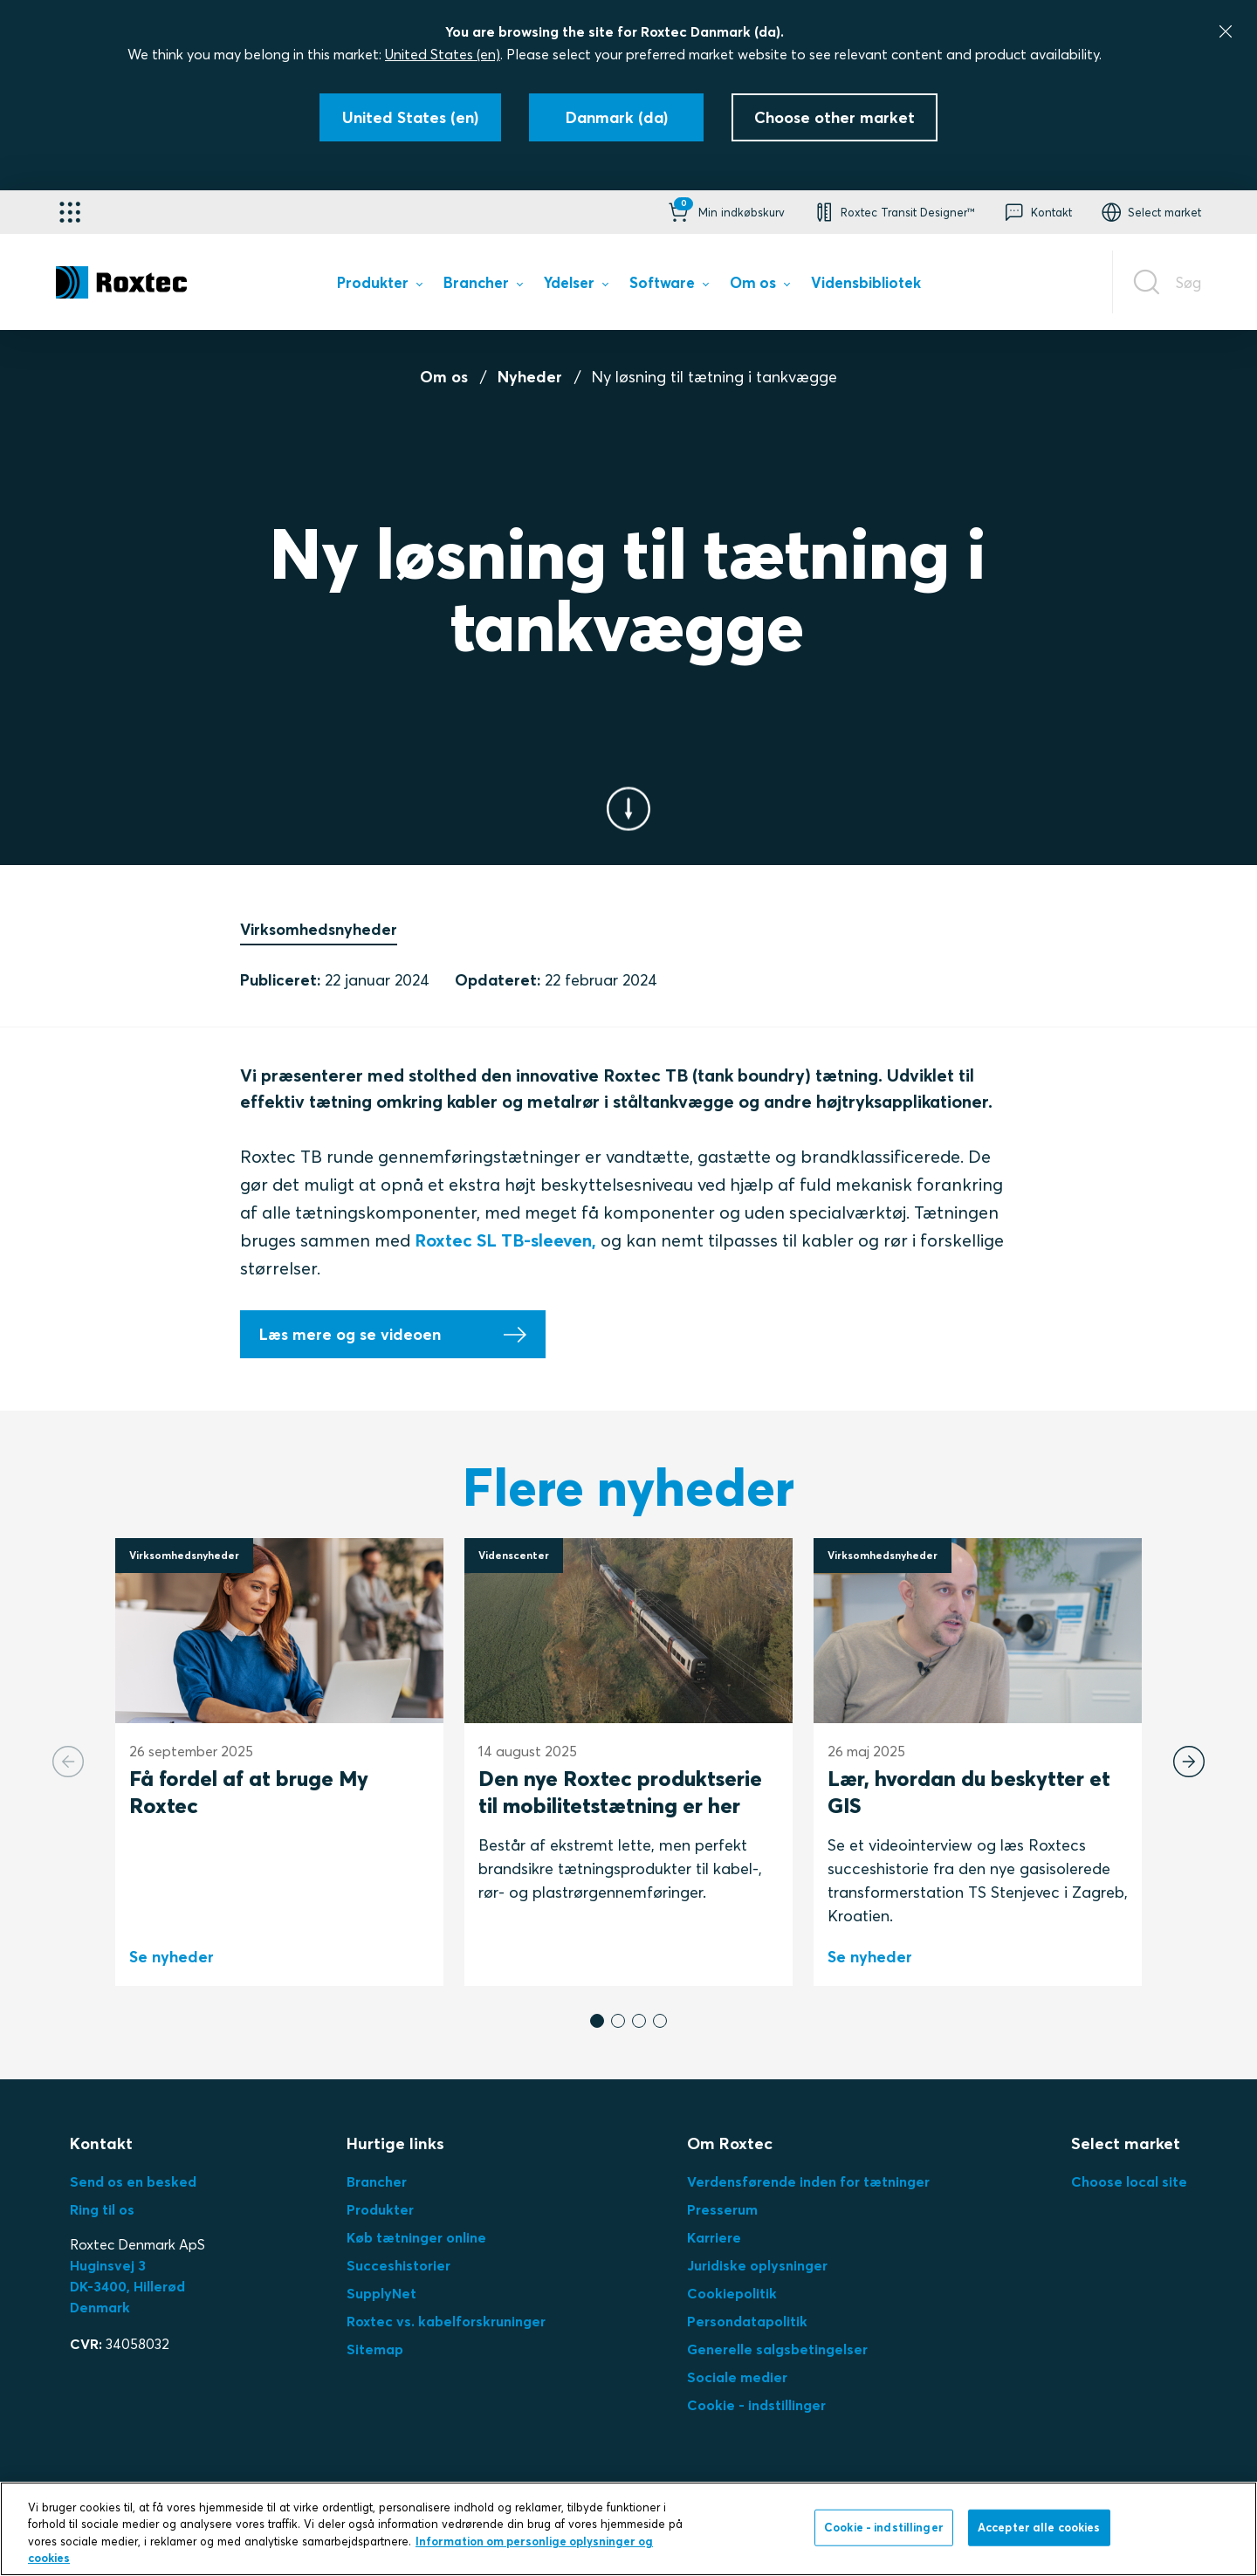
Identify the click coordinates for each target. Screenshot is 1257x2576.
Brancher (377, 2181)
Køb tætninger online (416, 2237)
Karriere (714, 2237)
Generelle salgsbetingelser (777, 2349)
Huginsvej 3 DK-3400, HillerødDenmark (127, 2286)
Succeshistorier (398, 2265)
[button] (725, 212)
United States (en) (442, 54)
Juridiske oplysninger (757, 2265)
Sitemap (375, 2349)
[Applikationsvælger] (70, 212)
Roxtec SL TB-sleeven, (505, 1240)
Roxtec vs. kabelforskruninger (446, 2321)
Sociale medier (737, 2377)
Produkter (380, 2209)
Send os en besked (133, 2181)
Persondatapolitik (747, 2321)
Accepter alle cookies (1039, 2527)
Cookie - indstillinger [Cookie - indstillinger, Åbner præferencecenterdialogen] (884, 2527)
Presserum (722, 2209)
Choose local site (1129, 2181)
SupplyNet (381, 2293)
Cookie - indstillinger (756, 2405)
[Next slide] (1189, 1761)
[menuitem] (379, 286)
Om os (444, 377)
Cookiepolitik (732, 2293)
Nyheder (530, 377)
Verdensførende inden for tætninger (808, 2181)
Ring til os (102, 2209)
